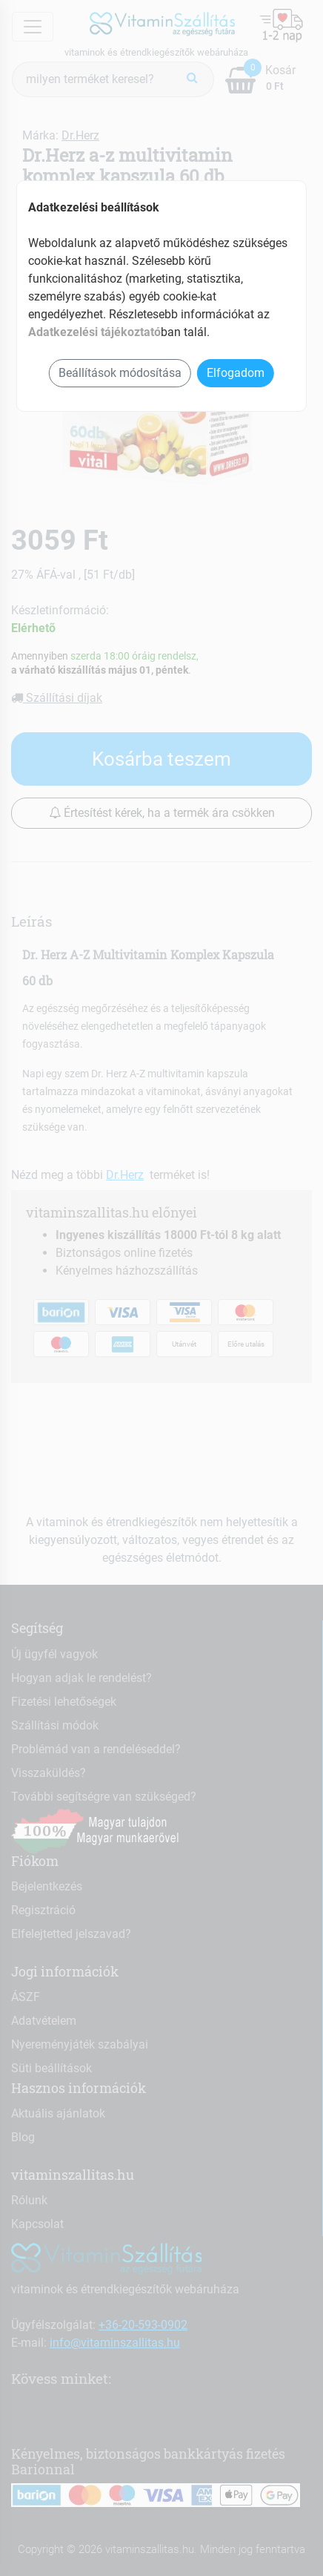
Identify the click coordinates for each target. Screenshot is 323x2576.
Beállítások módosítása (120, 373)
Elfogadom (235, 373)
